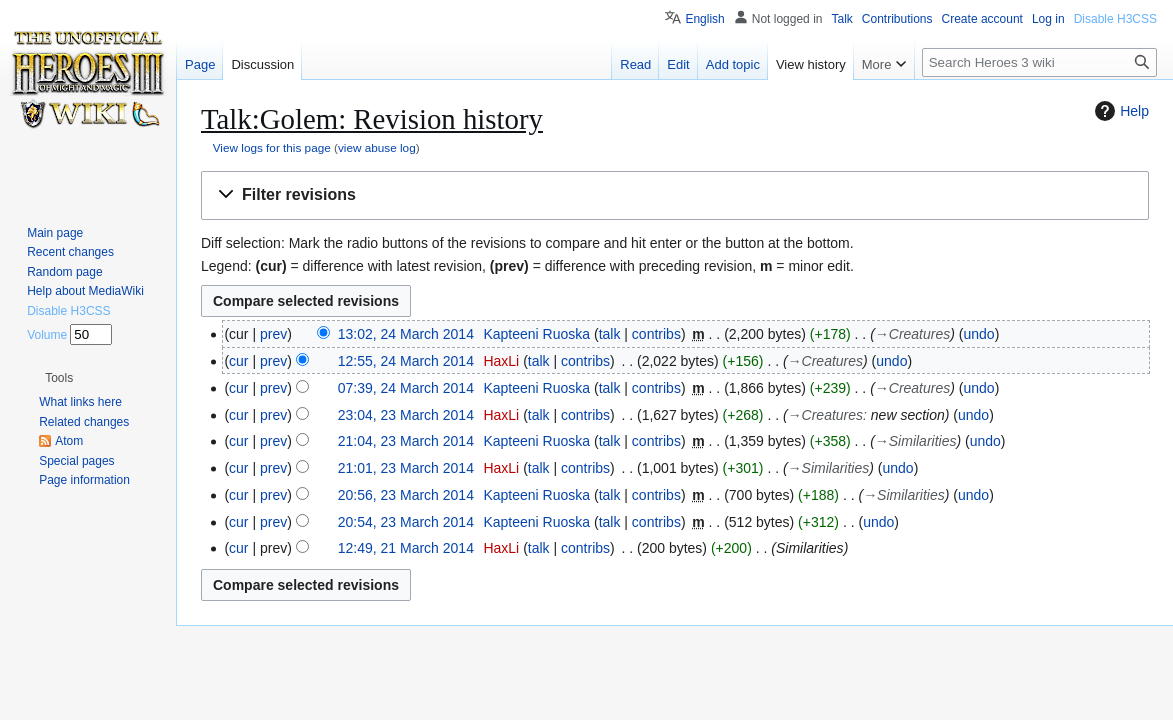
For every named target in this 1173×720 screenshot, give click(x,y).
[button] (675, 195)
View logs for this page (272, 147)
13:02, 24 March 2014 (406, 334)
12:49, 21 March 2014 (406, 548)
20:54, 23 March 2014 (406, 522)
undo (978, 334)
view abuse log (377, 147)
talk (610, 334)
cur (238, 361)
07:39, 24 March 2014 (406, 388)
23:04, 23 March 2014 (406, 415)
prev (273, 334)
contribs (656, 334)
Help (1119, 111)
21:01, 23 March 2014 (406, 468)
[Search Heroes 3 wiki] (1039, 62)
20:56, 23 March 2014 (406, 495)
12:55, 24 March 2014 (406, 361)
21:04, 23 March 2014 (406, 441)
